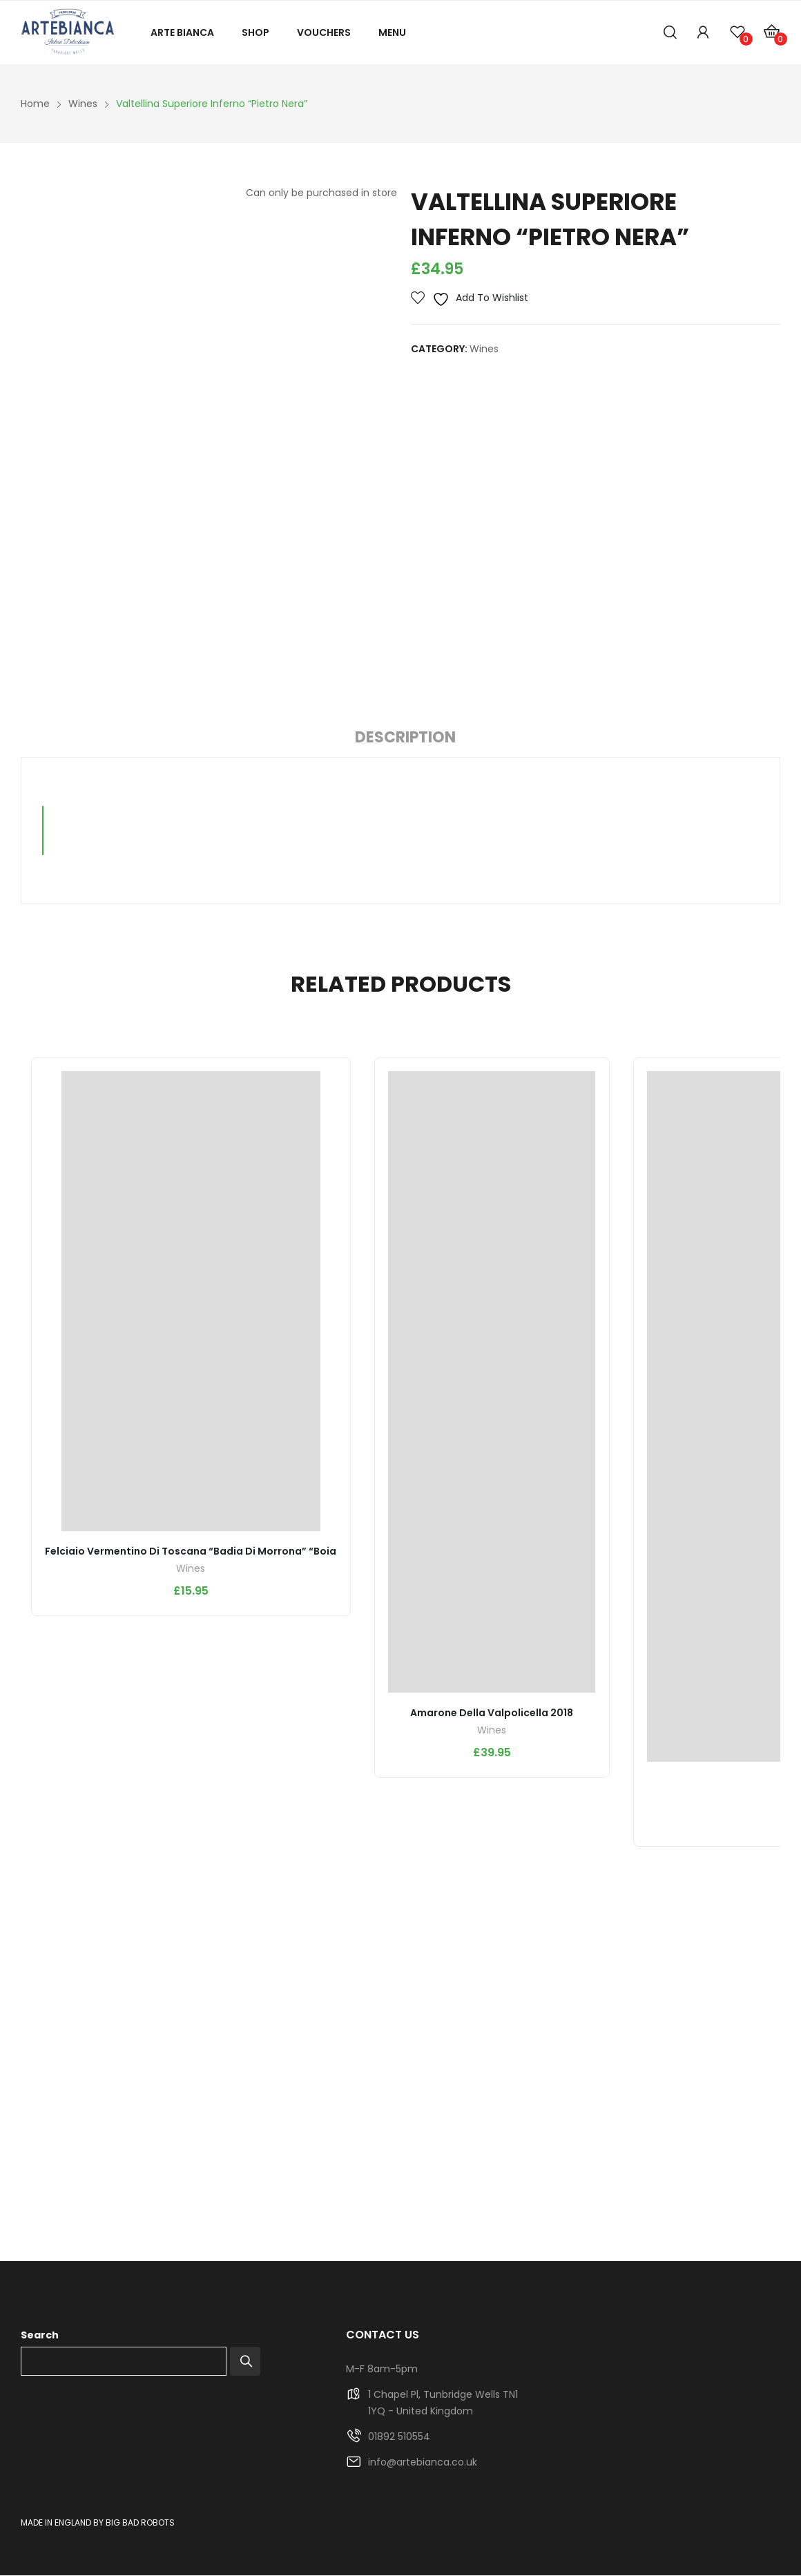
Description (405, 737)
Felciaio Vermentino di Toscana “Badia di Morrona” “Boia (191, 1552)
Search (40, 2336)
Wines (484, 349)
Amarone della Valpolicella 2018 (493, 1713)
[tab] (405, 739)
